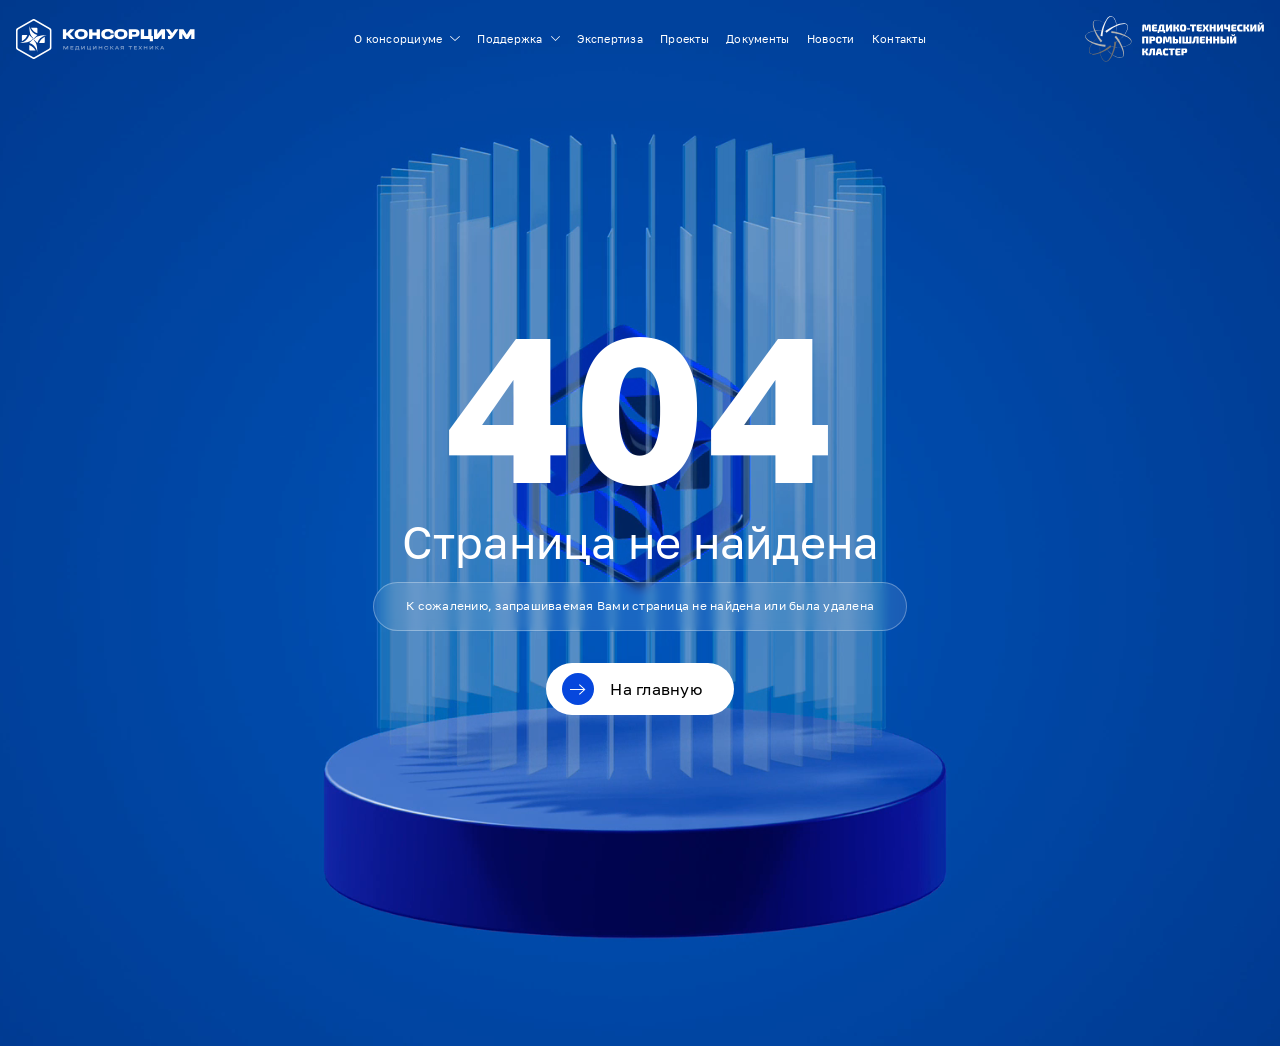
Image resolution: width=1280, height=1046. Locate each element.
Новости (831, 38)
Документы (757, 38)
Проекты (684, 38)
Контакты (899, 38)
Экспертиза (610, 38)
